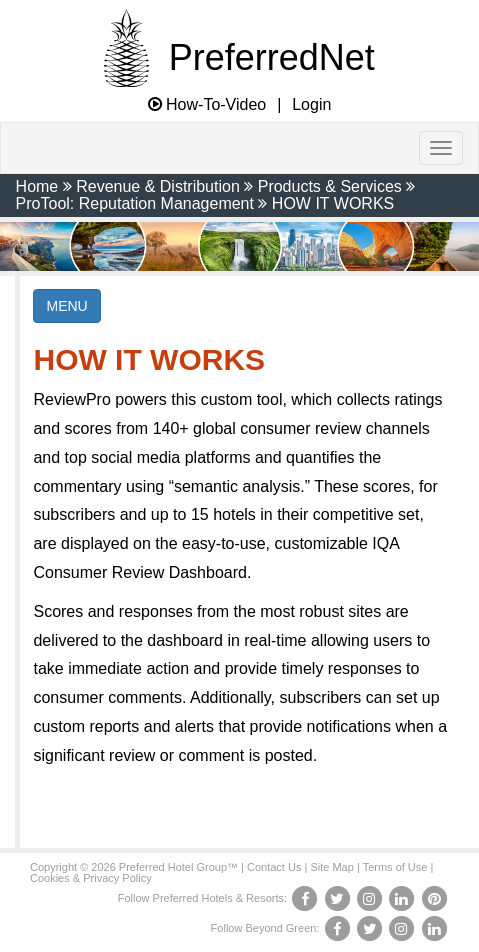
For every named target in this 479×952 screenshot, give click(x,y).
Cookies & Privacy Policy (91, 878)
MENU (66, 306)
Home (37, 186)
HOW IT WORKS (333, 203)
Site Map (331, 867)
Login (311, 105)
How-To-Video (207, 104)
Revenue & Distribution (158, 186)
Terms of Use (395, 867)
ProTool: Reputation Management (135, 203)
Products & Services (330, 186)
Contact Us (274, 867)
